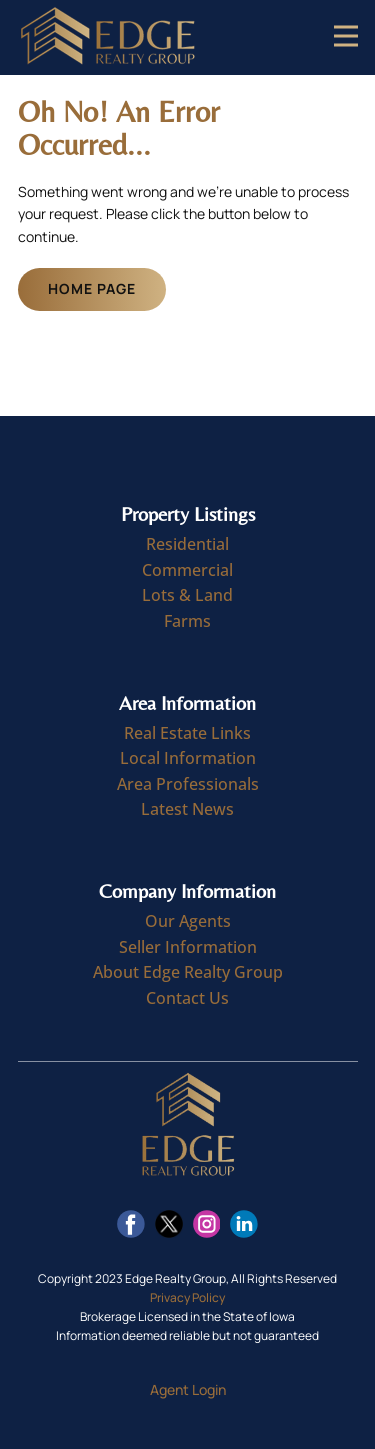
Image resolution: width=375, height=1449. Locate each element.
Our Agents (188, 921)
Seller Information (188, 947)
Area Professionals (188, 784)
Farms (187, 621)
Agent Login (188, 1389)
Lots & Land (187, 595)
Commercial (187, 570)
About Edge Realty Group (188, 972)
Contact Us (187, 998)
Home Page (92, 288)
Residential (187, 544)
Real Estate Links (187, 733)
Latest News (187, 809)
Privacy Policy (187, 1297)
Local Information (188, 758)
